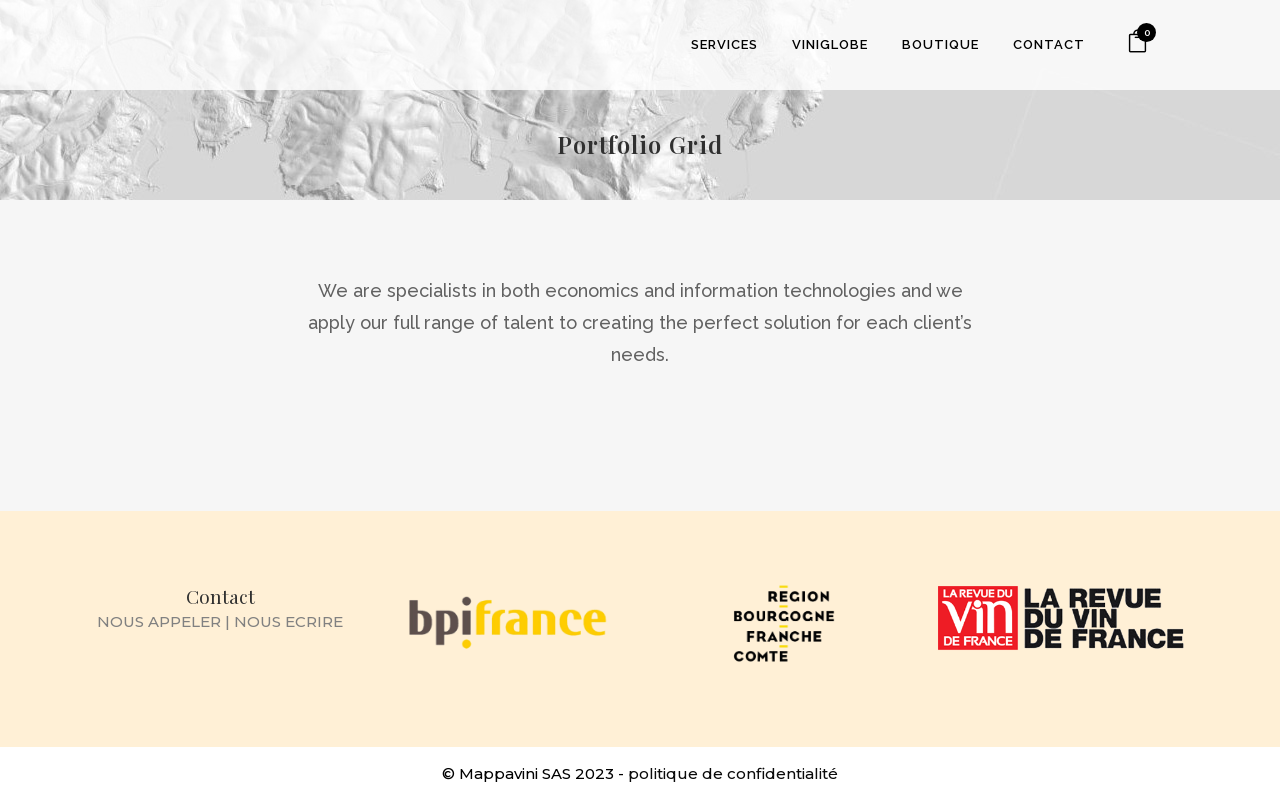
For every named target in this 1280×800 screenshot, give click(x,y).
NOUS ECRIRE (288, 621)
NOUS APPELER (159, 621)
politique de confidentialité (733, 773)
